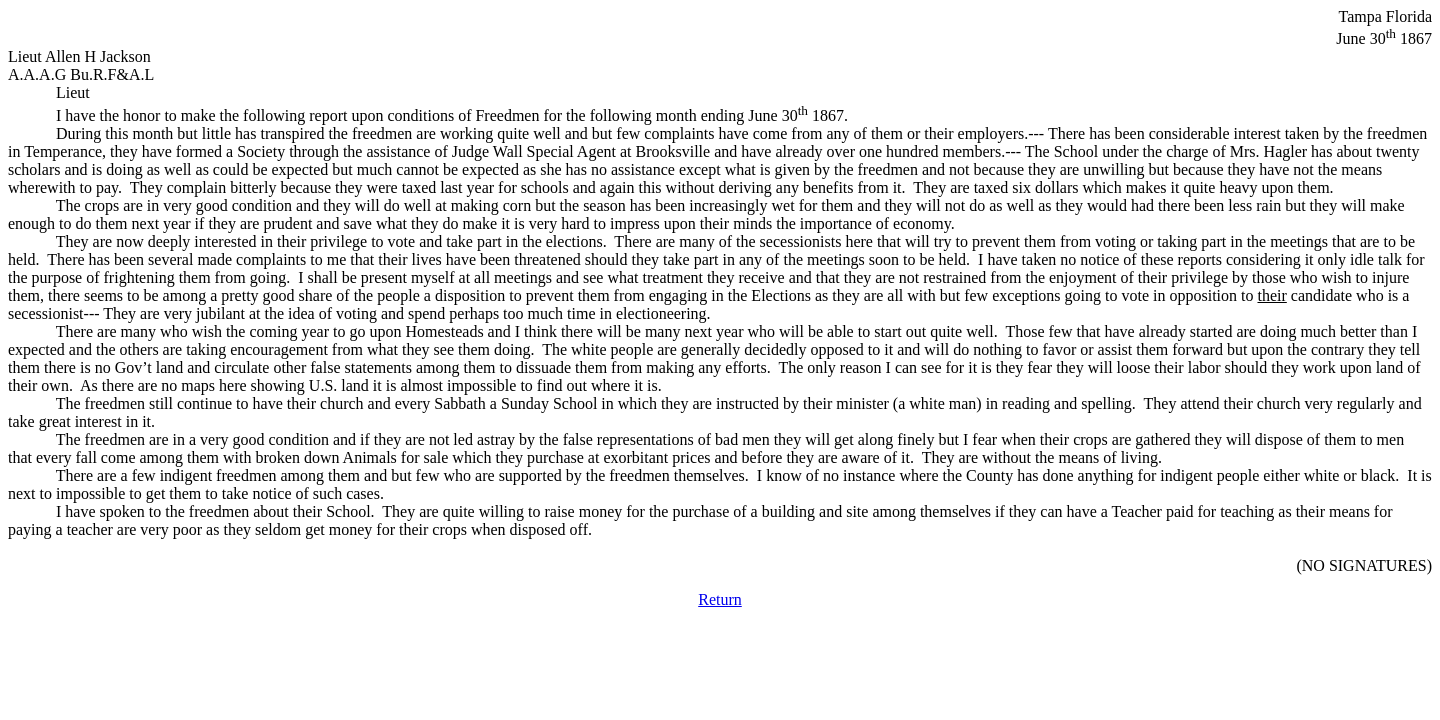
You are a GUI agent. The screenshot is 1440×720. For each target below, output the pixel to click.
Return (720, 599)
